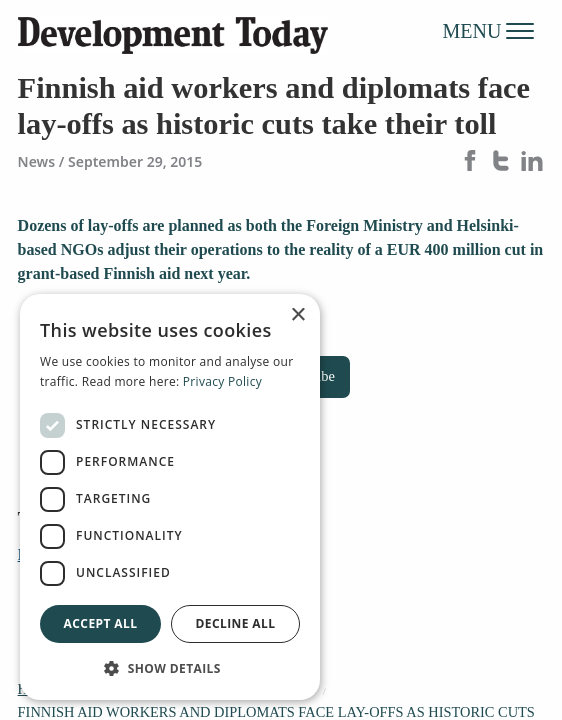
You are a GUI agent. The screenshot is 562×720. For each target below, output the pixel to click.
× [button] (297, 315)
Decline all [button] (236, 623)
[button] (170, 668)
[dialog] (170, 497)
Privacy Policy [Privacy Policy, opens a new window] (222, 381)
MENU (489, 30)
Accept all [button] (101, 623)
